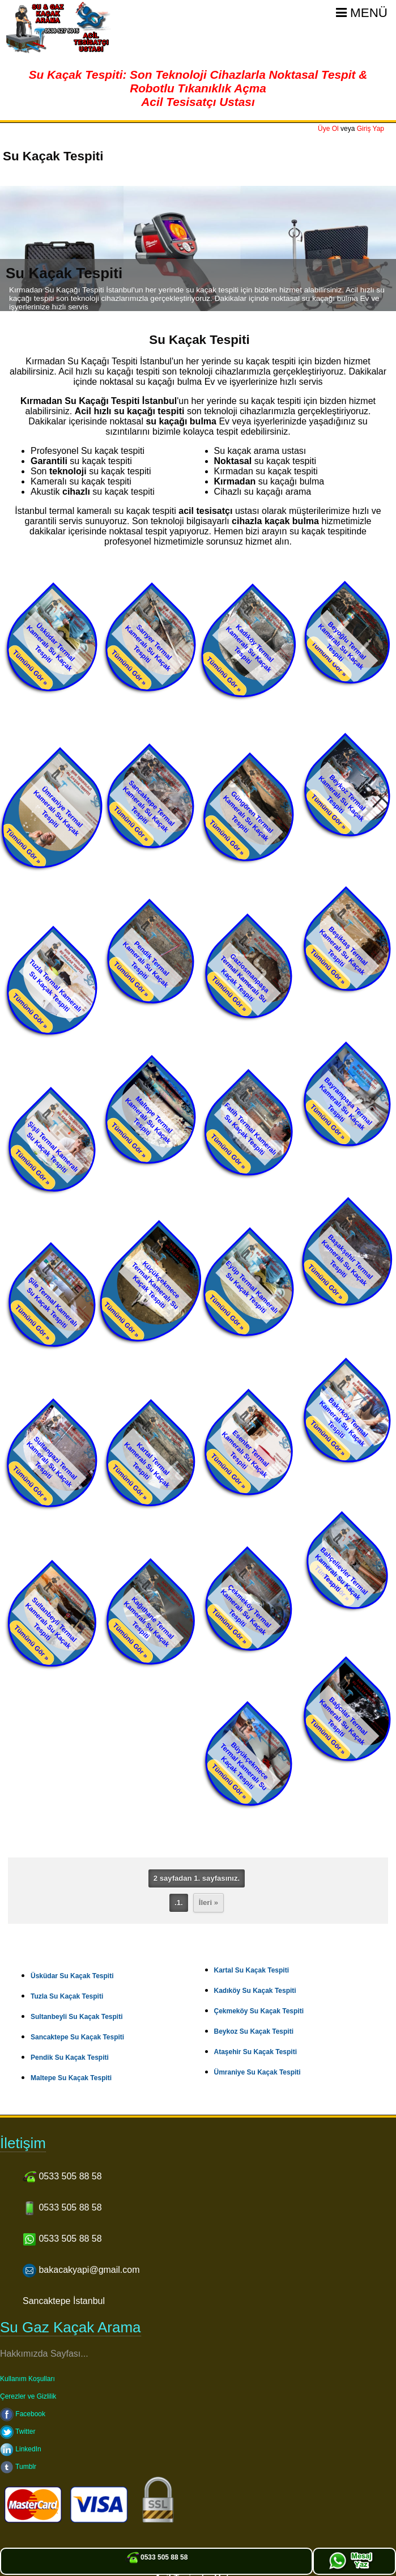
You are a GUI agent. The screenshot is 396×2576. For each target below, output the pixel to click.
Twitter (17, 2431)
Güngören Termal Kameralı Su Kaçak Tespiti (248, 816)
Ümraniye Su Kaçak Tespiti (257, 2072)
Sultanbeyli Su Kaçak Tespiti (77, 2017)
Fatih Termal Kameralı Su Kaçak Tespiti (251, 1129)
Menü (362, 13)
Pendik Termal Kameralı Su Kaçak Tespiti (146, 964)
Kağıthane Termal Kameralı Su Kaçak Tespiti (148, 1621)
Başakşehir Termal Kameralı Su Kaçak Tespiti (347, 1260)
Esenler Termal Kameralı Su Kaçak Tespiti (245, 1454)
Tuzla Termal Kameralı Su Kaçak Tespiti (55, 986)
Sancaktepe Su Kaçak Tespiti (77, 2037)
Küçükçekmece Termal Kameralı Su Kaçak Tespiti (155, 1285)
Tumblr (18, 2467)
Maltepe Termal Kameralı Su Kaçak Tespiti (149, 1120)
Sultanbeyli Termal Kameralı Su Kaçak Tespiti (51, 1623)
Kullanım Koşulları (27, 2379)
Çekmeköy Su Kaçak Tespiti (259, 2011)
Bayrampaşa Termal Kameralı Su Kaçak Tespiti (346, 1104)
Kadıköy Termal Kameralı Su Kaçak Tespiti (249, 648)
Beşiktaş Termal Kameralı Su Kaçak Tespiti (343, 950)
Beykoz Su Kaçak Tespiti (254, 2031)
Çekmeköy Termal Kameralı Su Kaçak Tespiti (246, 1610)
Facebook (22, 2414)
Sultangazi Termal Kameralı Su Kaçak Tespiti (52, 1462)
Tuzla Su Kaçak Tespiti (67, 1996)
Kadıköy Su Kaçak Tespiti (255, 1991)
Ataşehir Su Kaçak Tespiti (255, 2052)
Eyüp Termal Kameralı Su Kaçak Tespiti (252, 1287)
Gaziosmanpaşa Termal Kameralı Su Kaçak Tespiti (245, 978)
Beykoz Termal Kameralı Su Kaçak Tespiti (342, 798)
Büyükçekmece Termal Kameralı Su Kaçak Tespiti (244, 1766)
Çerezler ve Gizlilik (28, 2396)
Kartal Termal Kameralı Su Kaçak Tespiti (146, 1464)
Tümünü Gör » (30, 667)
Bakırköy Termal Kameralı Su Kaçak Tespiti (343, 1422)
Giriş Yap (370, 129)
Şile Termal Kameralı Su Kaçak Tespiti (52, 1303)
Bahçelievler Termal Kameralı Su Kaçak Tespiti (341, 1573)
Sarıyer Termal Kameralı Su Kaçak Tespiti (148, 648)
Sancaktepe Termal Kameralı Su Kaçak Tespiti (148, 806)
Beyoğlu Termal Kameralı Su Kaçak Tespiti (342, 645)
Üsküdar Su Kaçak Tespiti (72, 1976)
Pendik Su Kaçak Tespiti (70, 2057)
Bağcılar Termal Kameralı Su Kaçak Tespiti (343, 1720)
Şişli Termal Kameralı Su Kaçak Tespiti (52, 1147)
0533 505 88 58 (156, 2557)
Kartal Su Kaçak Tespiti (251, 1970)
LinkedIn (20, 2449)
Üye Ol (328, 129)
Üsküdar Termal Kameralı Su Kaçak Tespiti (50, 647)
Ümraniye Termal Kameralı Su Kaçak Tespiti (58, 811)
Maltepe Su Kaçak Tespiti (71, 2078)
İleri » (208, 1902)
